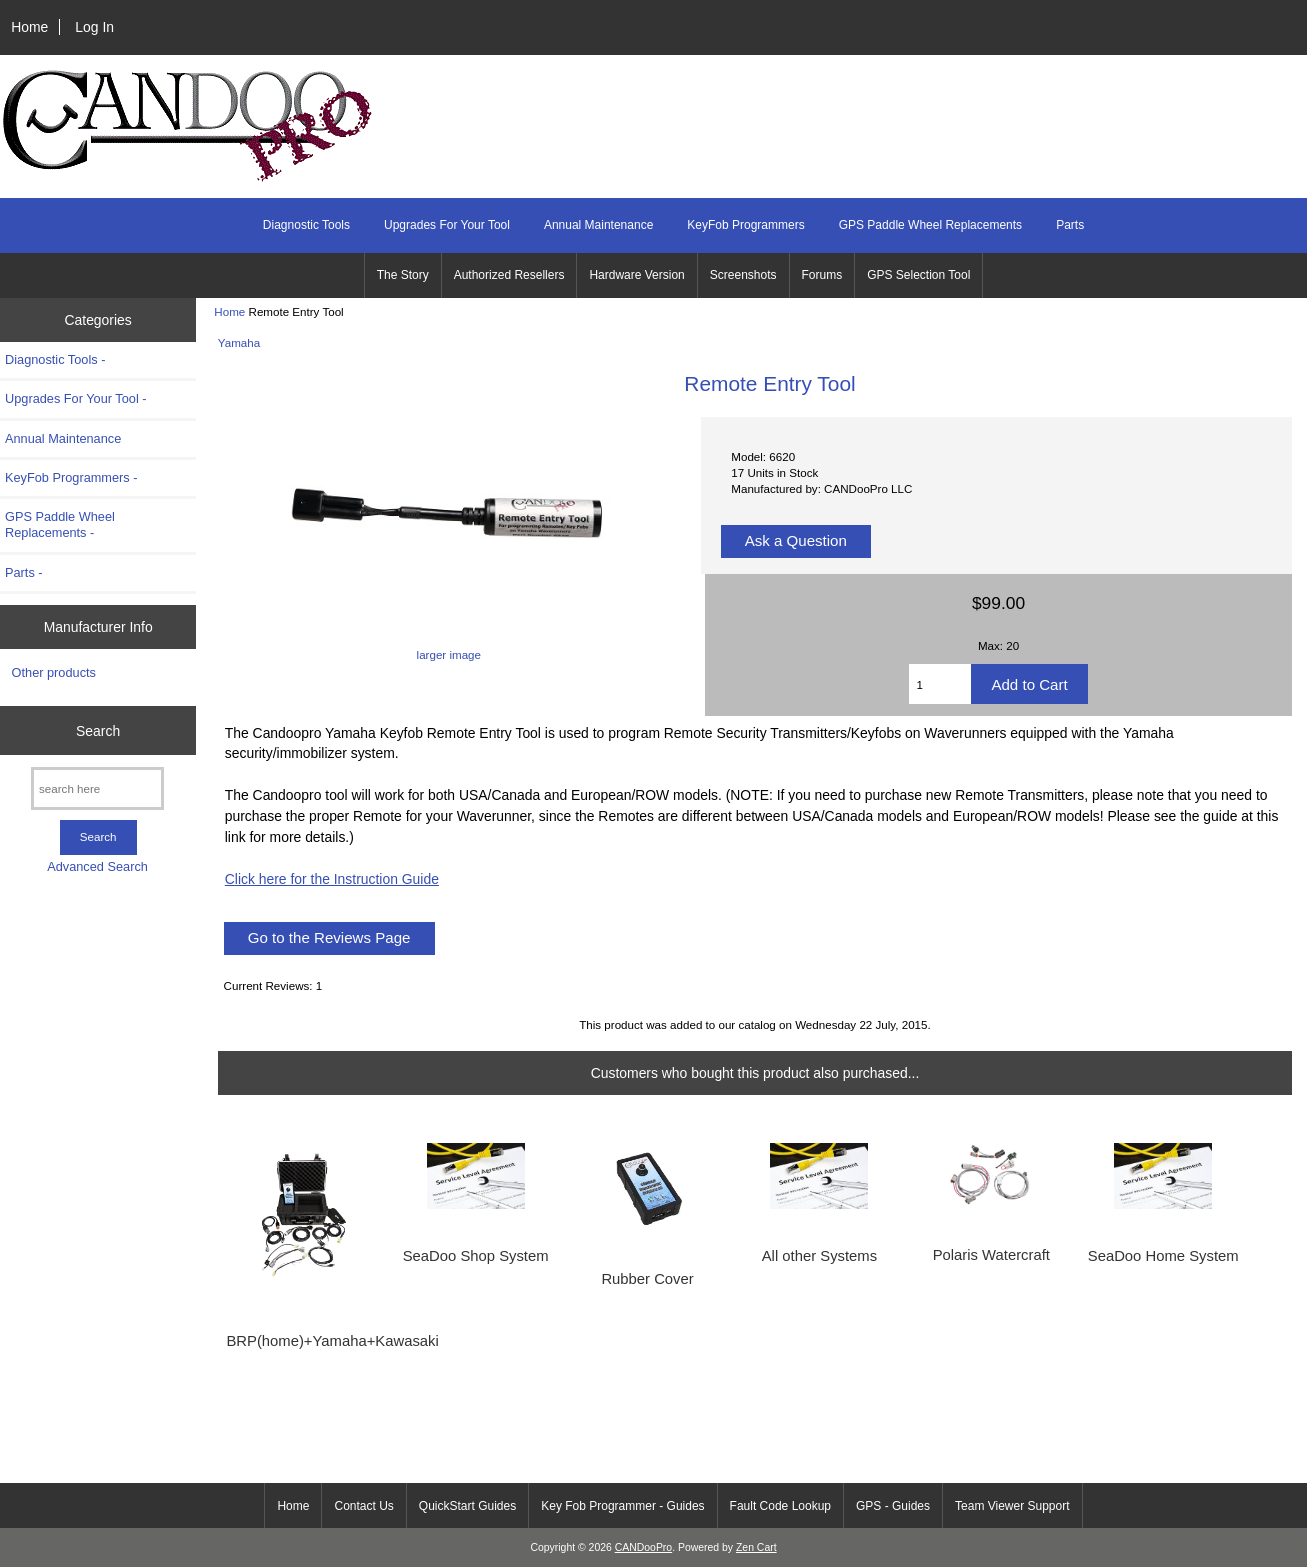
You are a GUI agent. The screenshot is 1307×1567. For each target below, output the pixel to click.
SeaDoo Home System (1163, 1256)
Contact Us (363, 1506)
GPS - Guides (893, 1506)
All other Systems (819, 1256)
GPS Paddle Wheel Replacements (930, 225)
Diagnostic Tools (306, 225)
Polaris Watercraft (991, 1255)
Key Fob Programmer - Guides (622, 1506)
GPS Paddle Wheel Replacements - (60, 524)
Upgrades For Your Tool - (76, 398)
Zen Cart (756, 1547)
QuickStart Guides (467, 1506)
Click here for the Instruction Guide (332, 879)
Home (29, 27)
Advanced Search (97, 866)
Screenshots (743, 275)
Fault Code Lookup (780, 1506)
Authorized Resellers (509, 275)
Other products (54, 672)
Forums (822, 275)
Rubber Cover (647, 1279)
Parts (1070, 225)
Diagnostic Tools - (55, 359)
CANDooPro (643, 1547)
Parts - (24, 572)
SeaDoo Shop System (476, 1256)
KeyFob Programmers (745, 225)
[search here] (97, 788)
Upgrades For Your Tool (447, 225)
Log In (94, 27)
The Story (403, 275)
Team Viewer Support (1012, 1506)
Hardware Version (636, 275)
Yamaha (239, 342)
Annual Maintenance (598, 225)
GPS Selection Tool (918, 275)
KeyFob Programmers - (71, 477)
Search (98, 730)
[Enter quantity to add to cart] (940, 684)
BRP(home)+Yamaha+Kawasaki (303, 1341)
